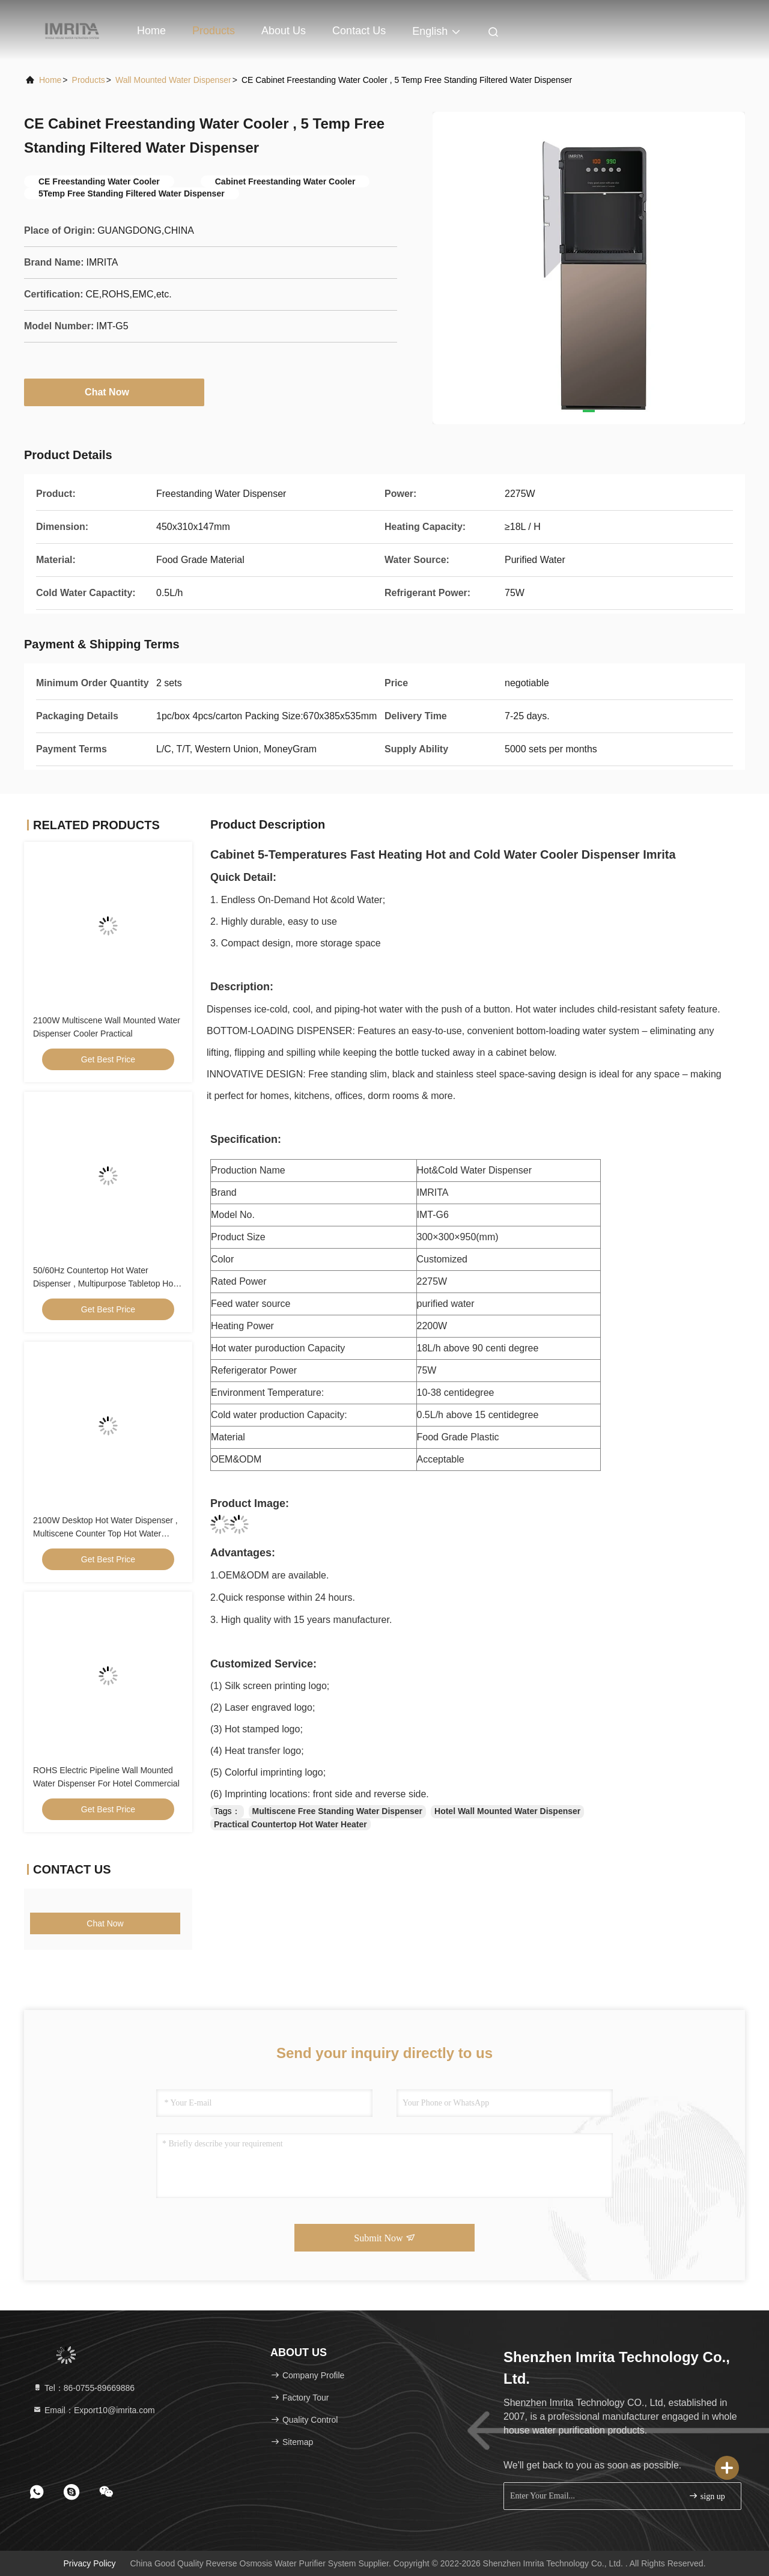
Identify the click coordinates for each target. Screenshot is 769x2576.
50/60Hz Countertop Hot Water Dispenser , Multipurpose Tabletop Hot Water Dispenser (104, 1283)
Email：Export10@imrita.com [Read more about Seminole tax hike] (93, 2410)
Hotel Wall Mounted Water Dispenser (507, 1811)
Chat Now (114, 392)
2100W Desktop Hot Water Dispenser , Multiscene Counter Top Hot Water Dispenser (105, 1533)
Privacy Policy (89, 2563)
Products (213, 31)
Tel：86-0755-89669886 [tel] (83, 2388)
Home (151, 31)
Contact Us (359, 31)
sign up (706, 2496)
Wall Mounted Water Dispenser (173, 80)
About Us (283, 31)
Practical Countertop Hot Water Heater (290, 1824)
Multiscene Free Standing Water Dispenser (337, 1811)
